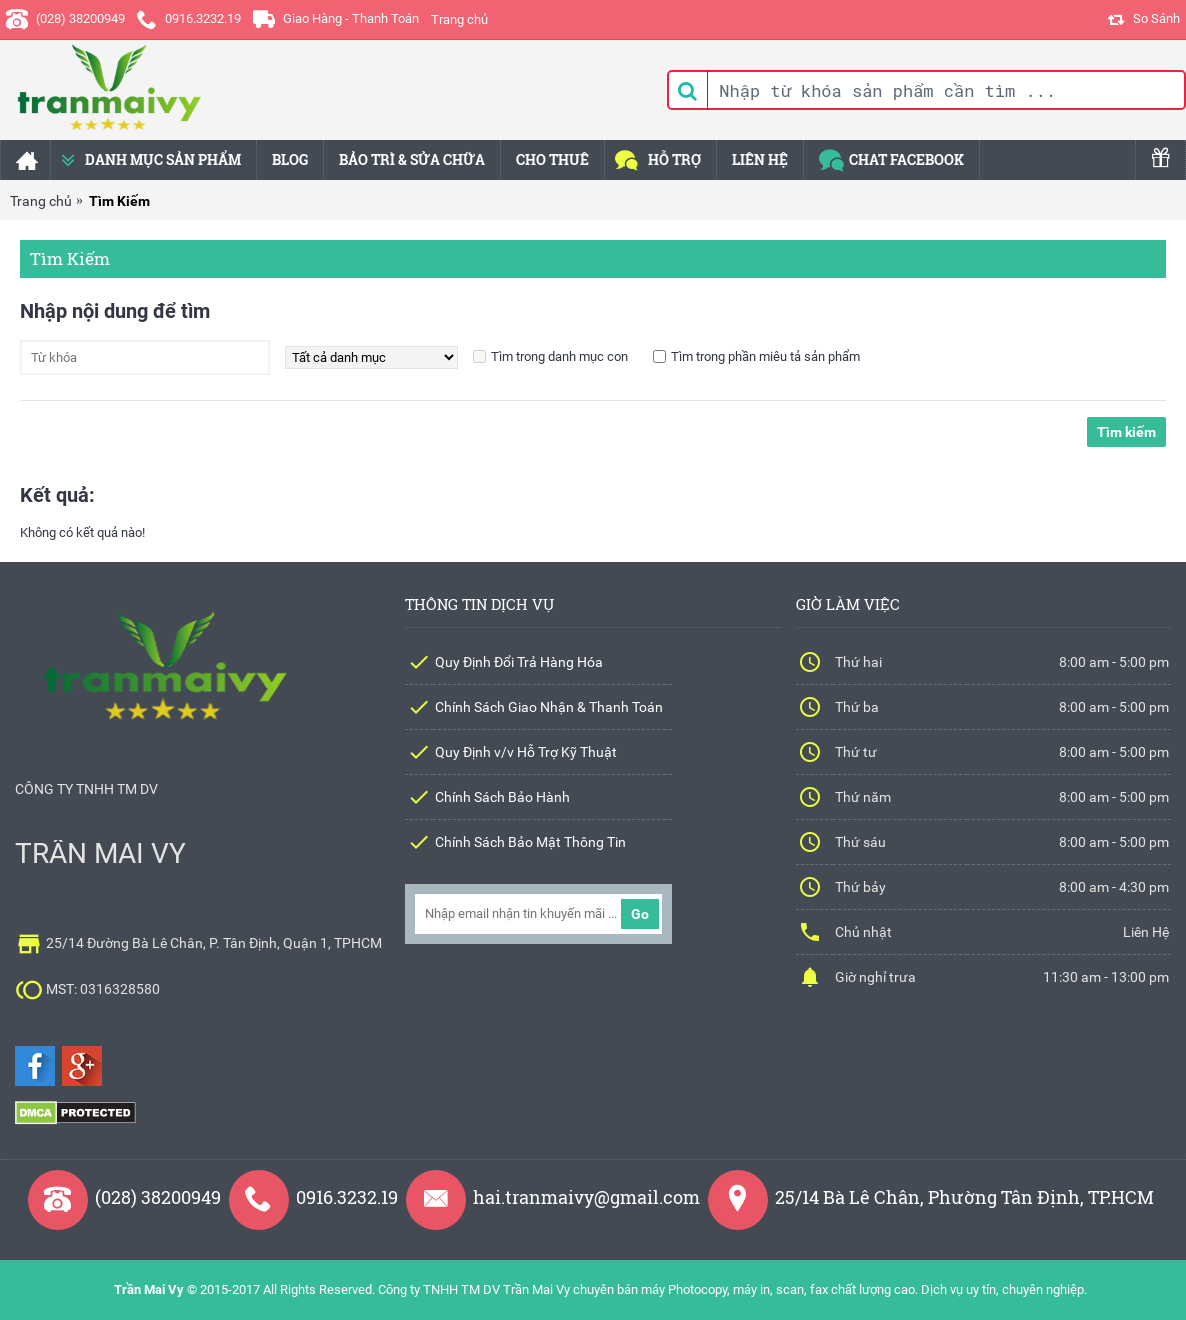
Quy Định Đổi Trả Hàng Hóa (519, 662)
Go (640, 914)
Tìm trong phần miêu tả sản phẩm (765, 356)
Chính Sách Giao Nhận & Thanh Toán (549, 707)
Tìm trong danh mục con (559, 356)
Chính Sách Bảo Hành (502, 797)
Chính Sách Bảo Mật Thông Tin (530, 842)
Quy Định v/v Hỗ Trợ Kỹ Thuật (526, 752)
